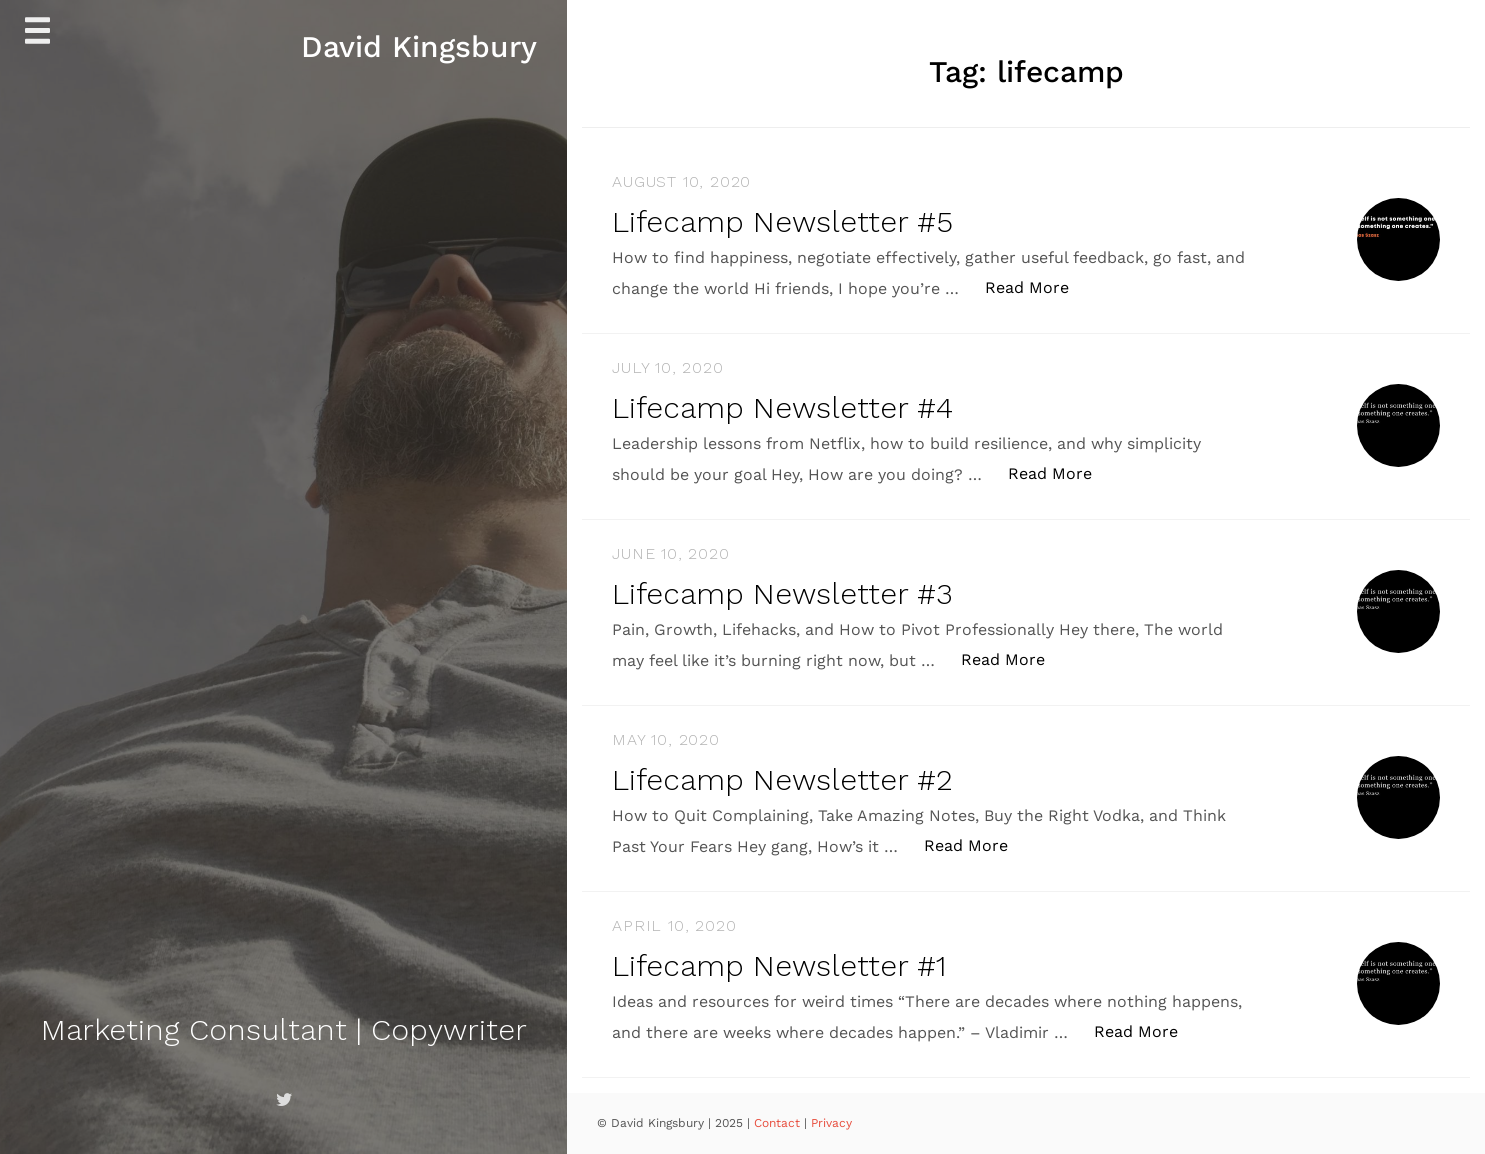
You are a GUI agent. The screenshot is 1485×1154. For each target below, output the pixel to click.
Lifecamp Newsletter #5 (782, 221)
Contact (779, 1123)
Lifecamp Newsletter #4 (782, 407)
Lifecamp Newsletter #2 (782, 779)
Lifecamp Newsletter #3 (782, 593)
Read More (1037, 286)
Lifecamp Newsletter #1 (779, 965)
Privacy (831, 1123)
